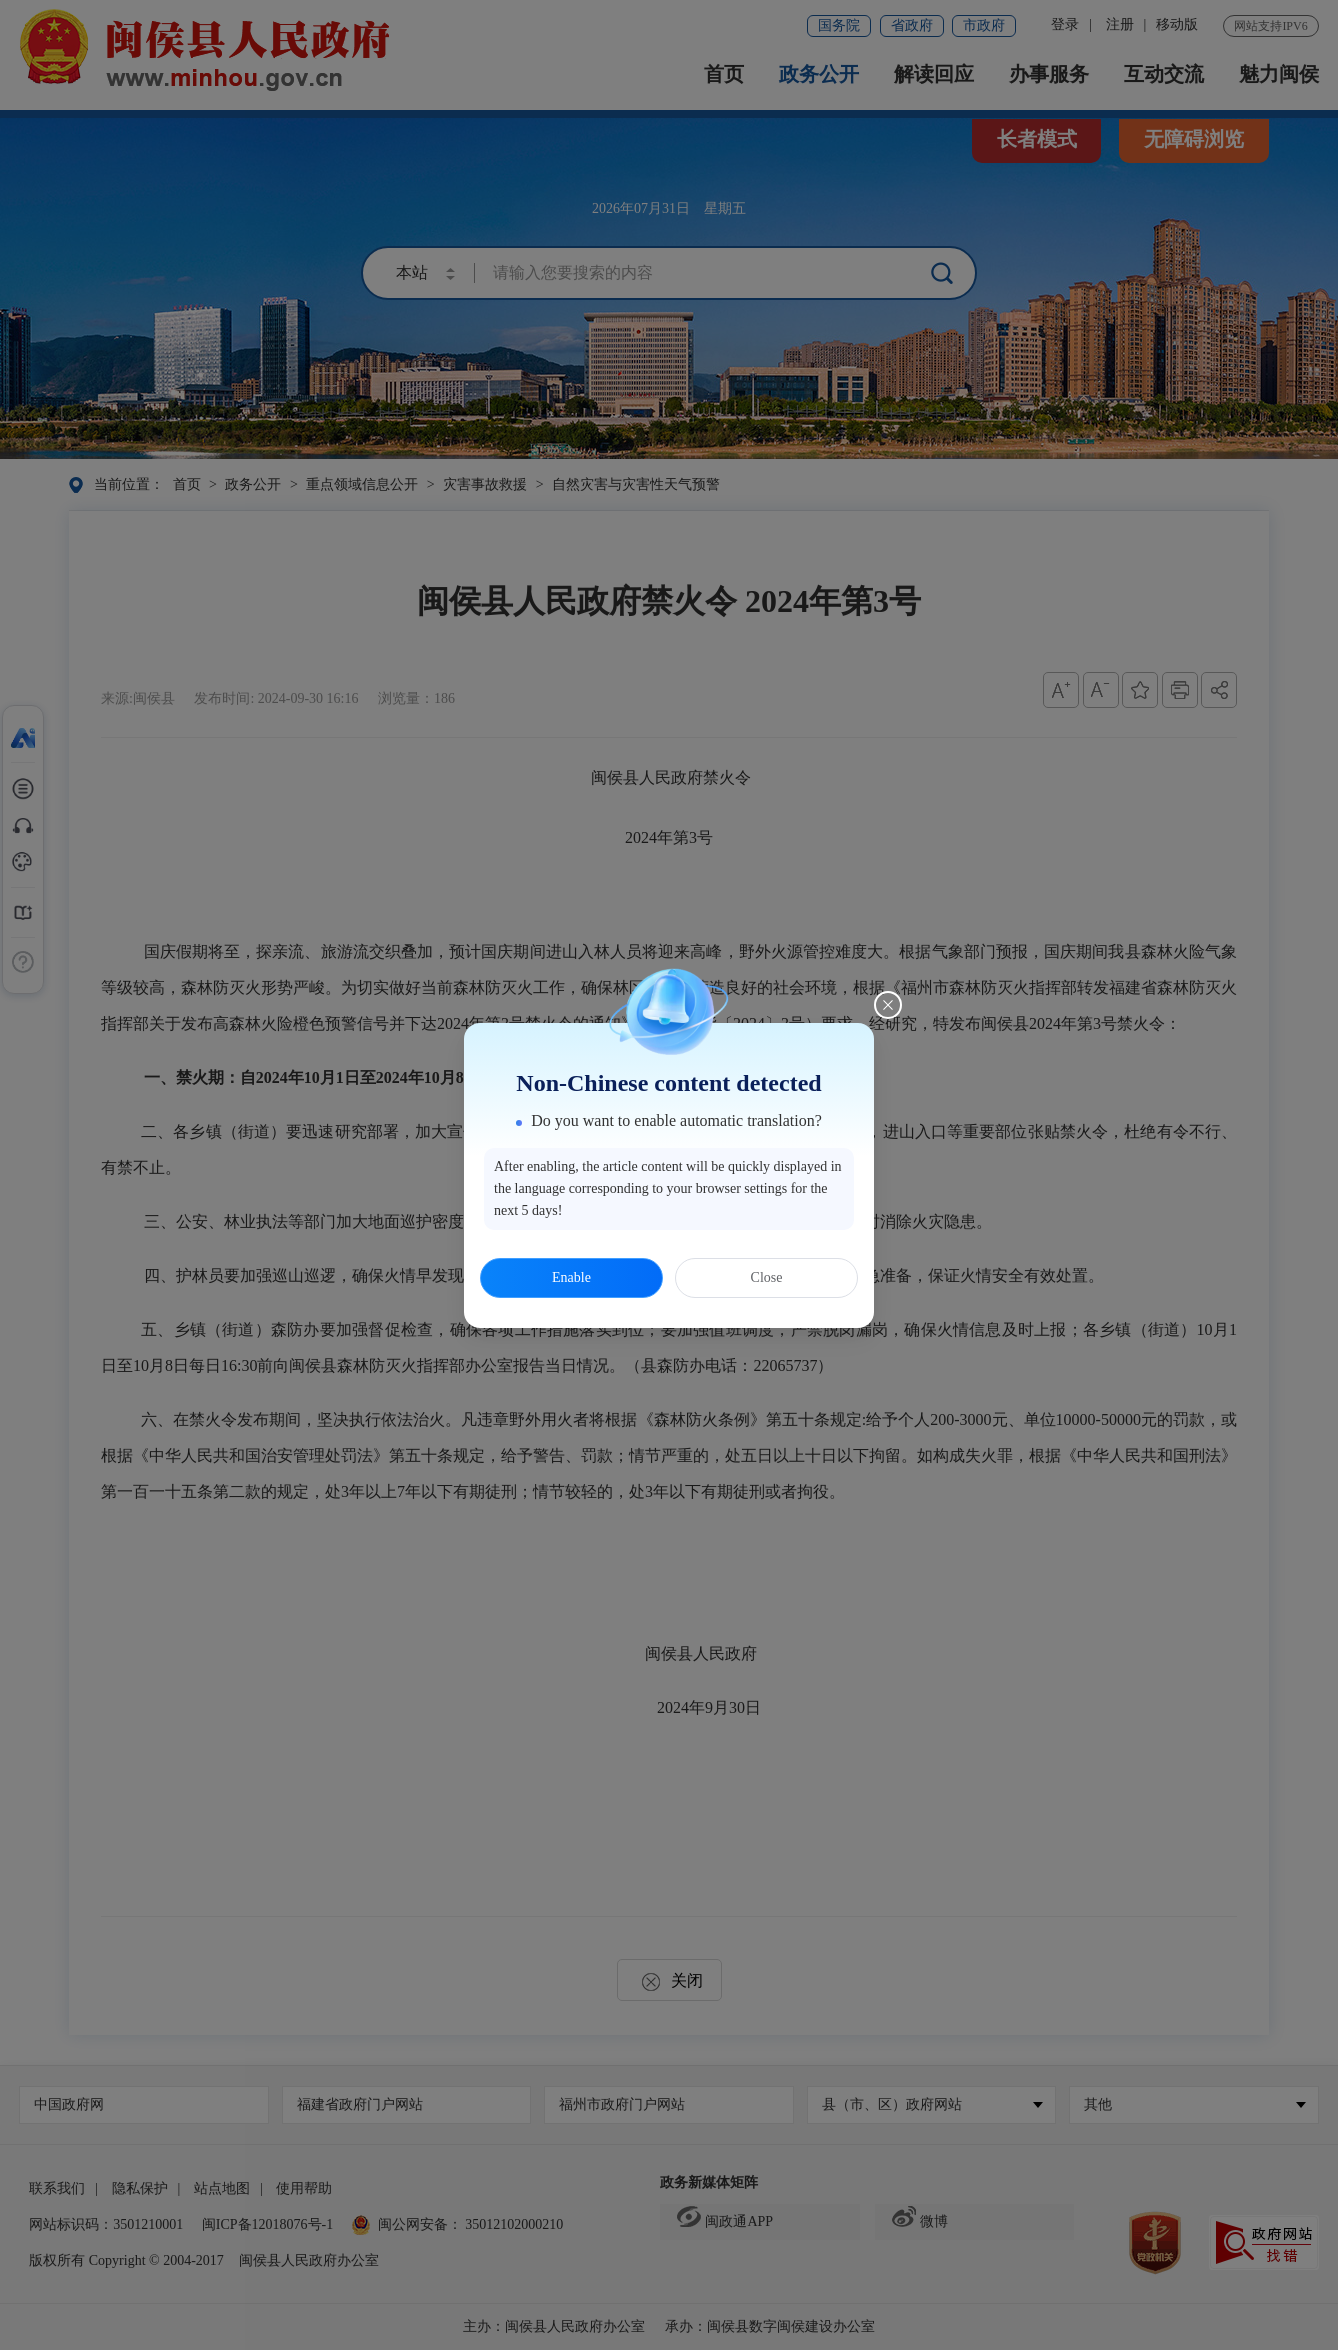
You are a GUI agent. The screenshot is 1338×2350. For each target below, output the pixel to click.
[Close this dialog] (888, 1005)
